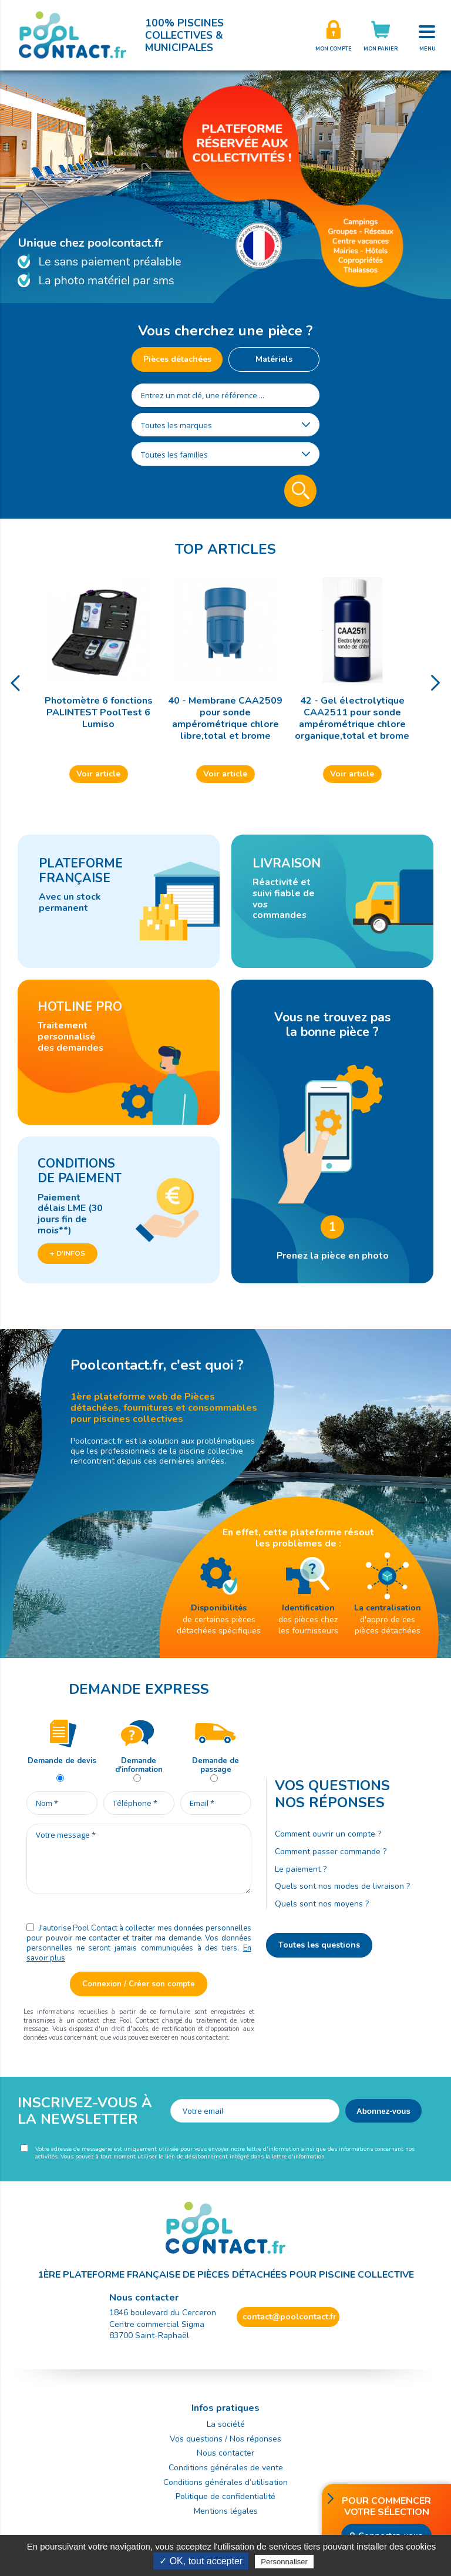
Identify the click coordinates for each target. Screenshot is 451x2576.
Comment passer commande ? (330, 1851)
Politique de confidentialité (225, 2496)
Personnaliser (284, 2561)
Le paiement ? (301, 1869)
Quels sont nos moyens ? (322, 1903)
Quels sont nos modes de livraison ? (342, 1886)
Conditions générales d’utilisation (225, 2482)
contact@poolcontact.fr (289, 2316)
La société (226, 2424)
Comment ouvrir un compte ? (328, 1833)
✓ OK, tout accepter (201, 2561)
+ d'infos (67, 1253)
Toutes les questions (319, 1945)
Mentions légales (226, 2511)
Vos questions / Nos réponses (225, 2438)
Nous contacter (225, 2453)
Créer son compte (333, 35)
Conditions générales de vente (226, 2467)
